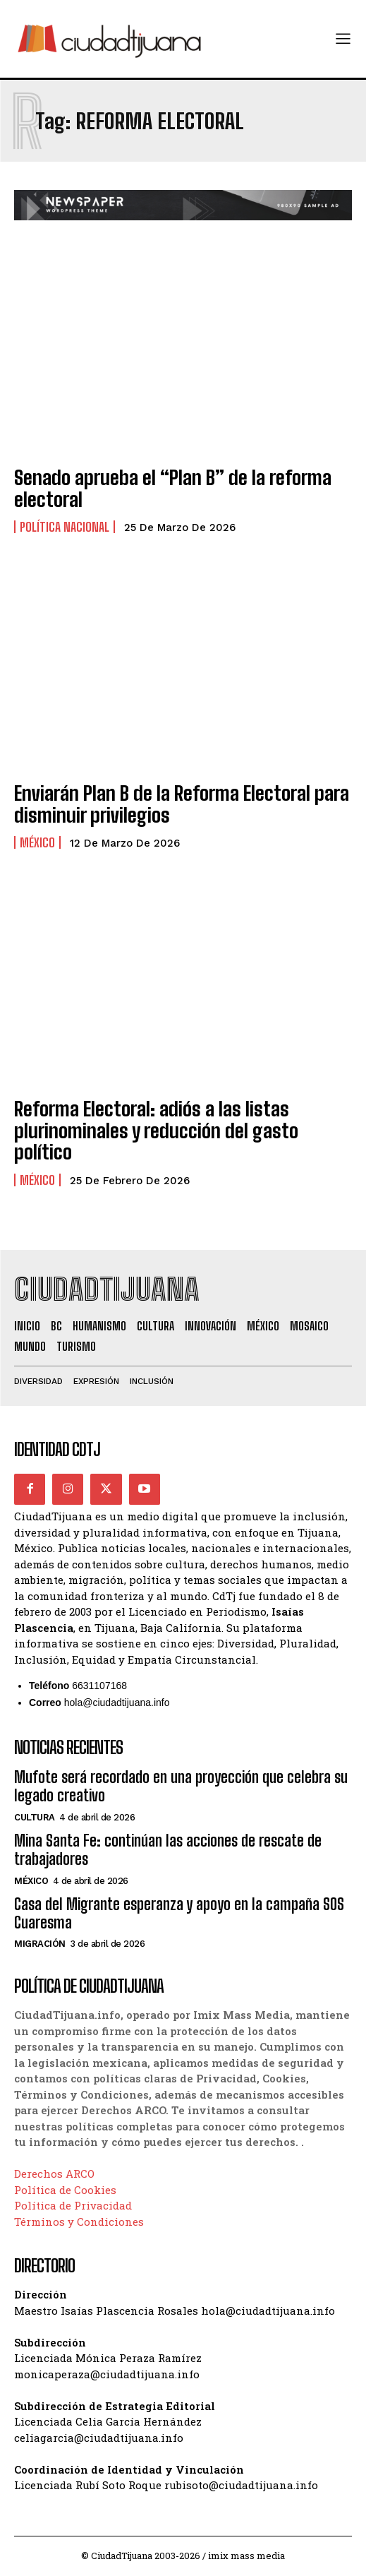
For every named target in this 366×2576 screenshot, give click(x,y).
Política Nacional (64, 526)
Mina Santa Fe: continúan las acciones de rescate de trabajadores (168, 1849)
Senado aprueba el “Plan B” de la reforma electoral (172, 488)
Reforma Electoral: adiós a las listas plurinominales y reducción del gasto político (156, 1130)
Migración (40, 1943)
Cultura (34, 1817)
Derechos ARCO (54, 2173)
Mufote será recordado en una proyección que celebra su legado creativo (181, 1786)
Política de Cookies (65, 2190)
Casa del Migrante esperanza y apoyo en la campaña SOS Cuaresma (179, 1913)
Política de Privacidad (73, 2205)
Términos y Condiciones (79, 2221)
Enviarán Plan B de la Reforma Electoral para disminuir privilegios (181, 804)
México (37, 842)
